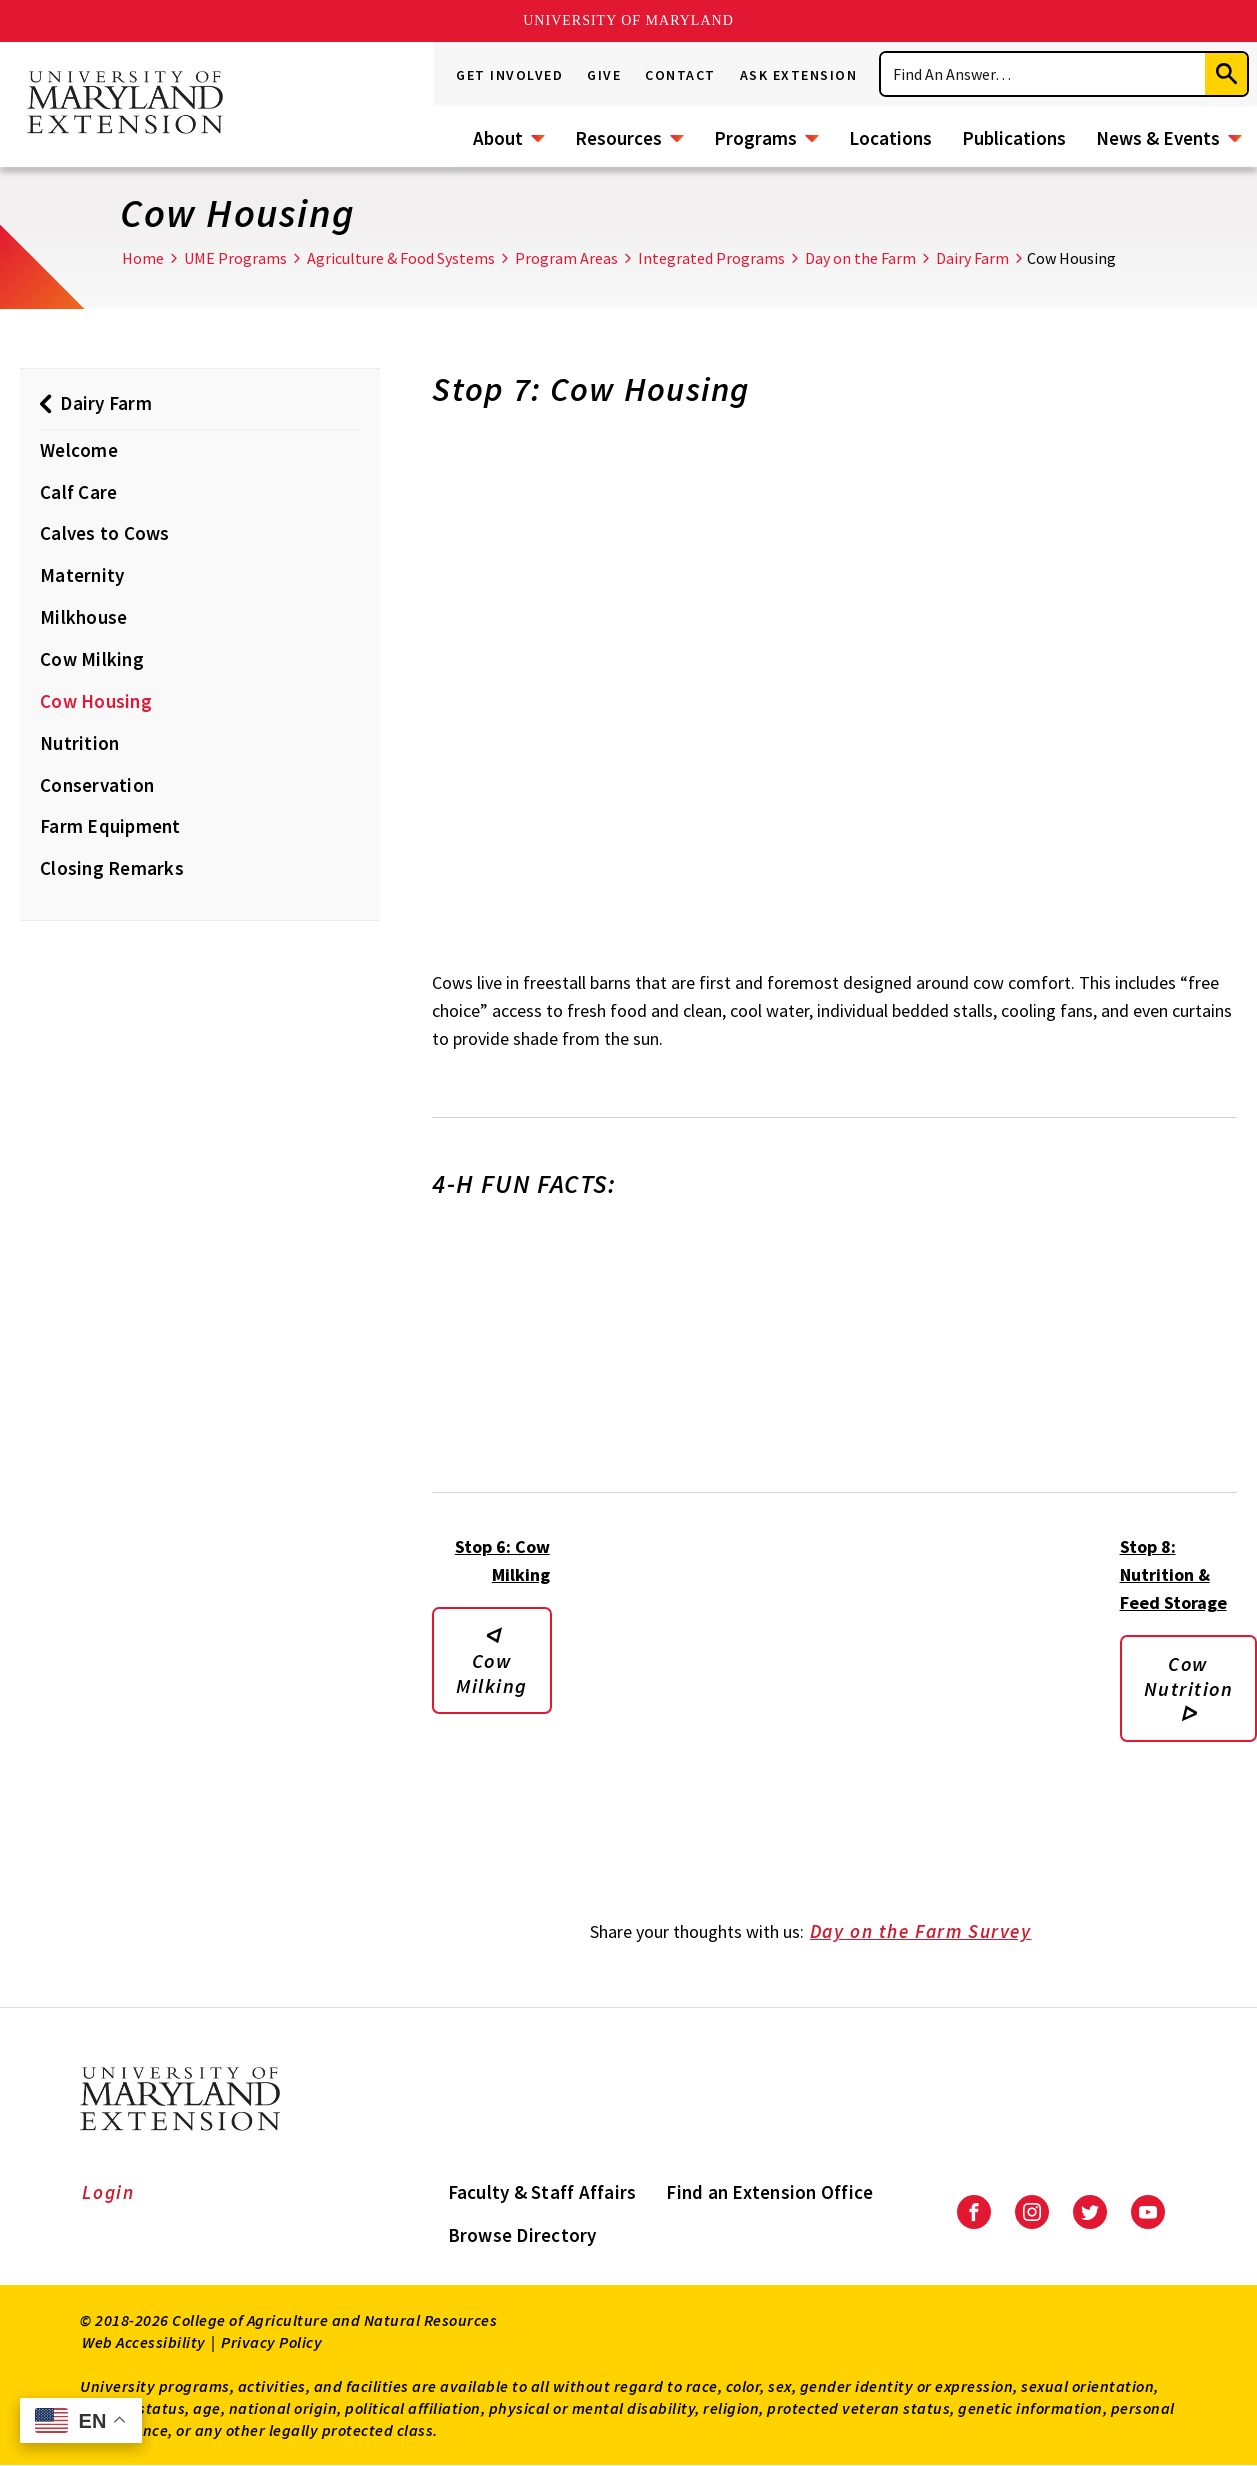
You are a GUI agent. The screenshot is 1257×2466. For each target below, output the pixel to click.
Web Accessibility (144, 2342)
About (498, 138)
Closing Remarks (112, 868)
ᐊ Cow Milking (492, 1660)
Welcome (79, 450)
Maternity (82, 575)
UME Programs (235, 258)
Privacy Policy (271, 2342)
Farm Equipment (110, 826)
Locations (890, 138)
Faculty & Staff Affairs (542, 2192)
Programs (755, 138)
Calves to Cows (105, 533)
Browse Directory (522, 2235)
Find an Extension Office (769, 2192)
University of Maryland (628, 20)
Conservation (97, 785)
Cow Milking (92, 659)
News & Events (1158, 138)
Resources (618, 138)
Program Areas (566, 258)
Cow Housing (96, 701)
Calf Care (78, 492)
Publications (1014, 138)
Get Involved (509, 75)
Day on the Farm (860, 258)
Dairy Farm (972, 258)
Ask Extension (799, 75)
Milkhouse (83, 617)
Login (108, 2192)
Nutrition (79, 743)
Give (604, 75)
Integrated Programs (711, 258)
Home (143, 258)
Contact (680, 75)
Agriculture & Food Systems (401, 258)
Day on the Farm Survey (934, 1933)
